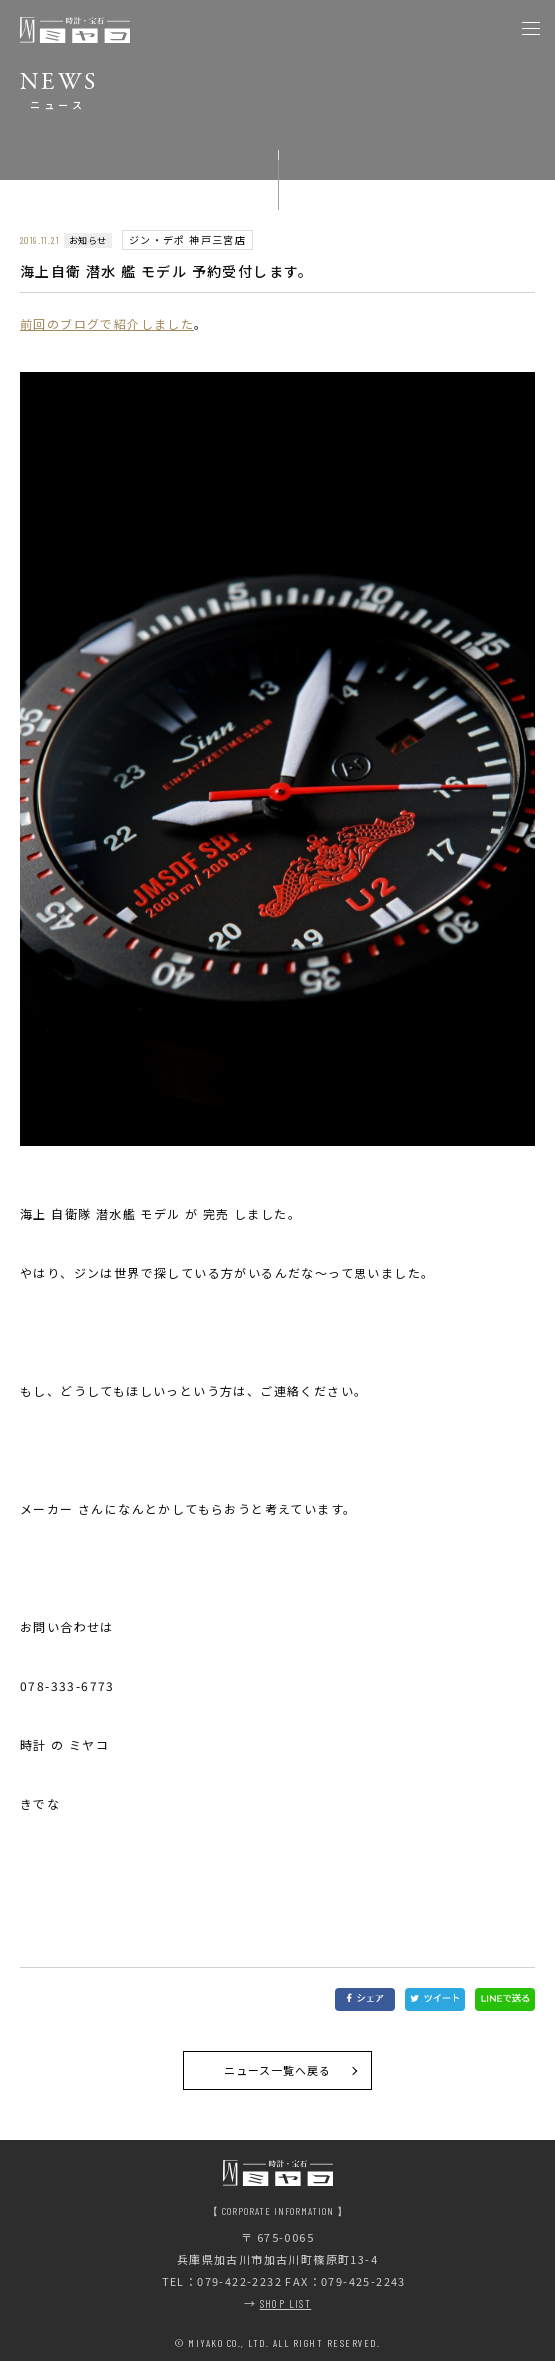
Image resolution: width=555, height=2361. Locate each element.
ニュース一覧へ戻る (278, 2070)
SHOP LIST (286, 2303)
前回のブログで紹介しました (107, 323)
